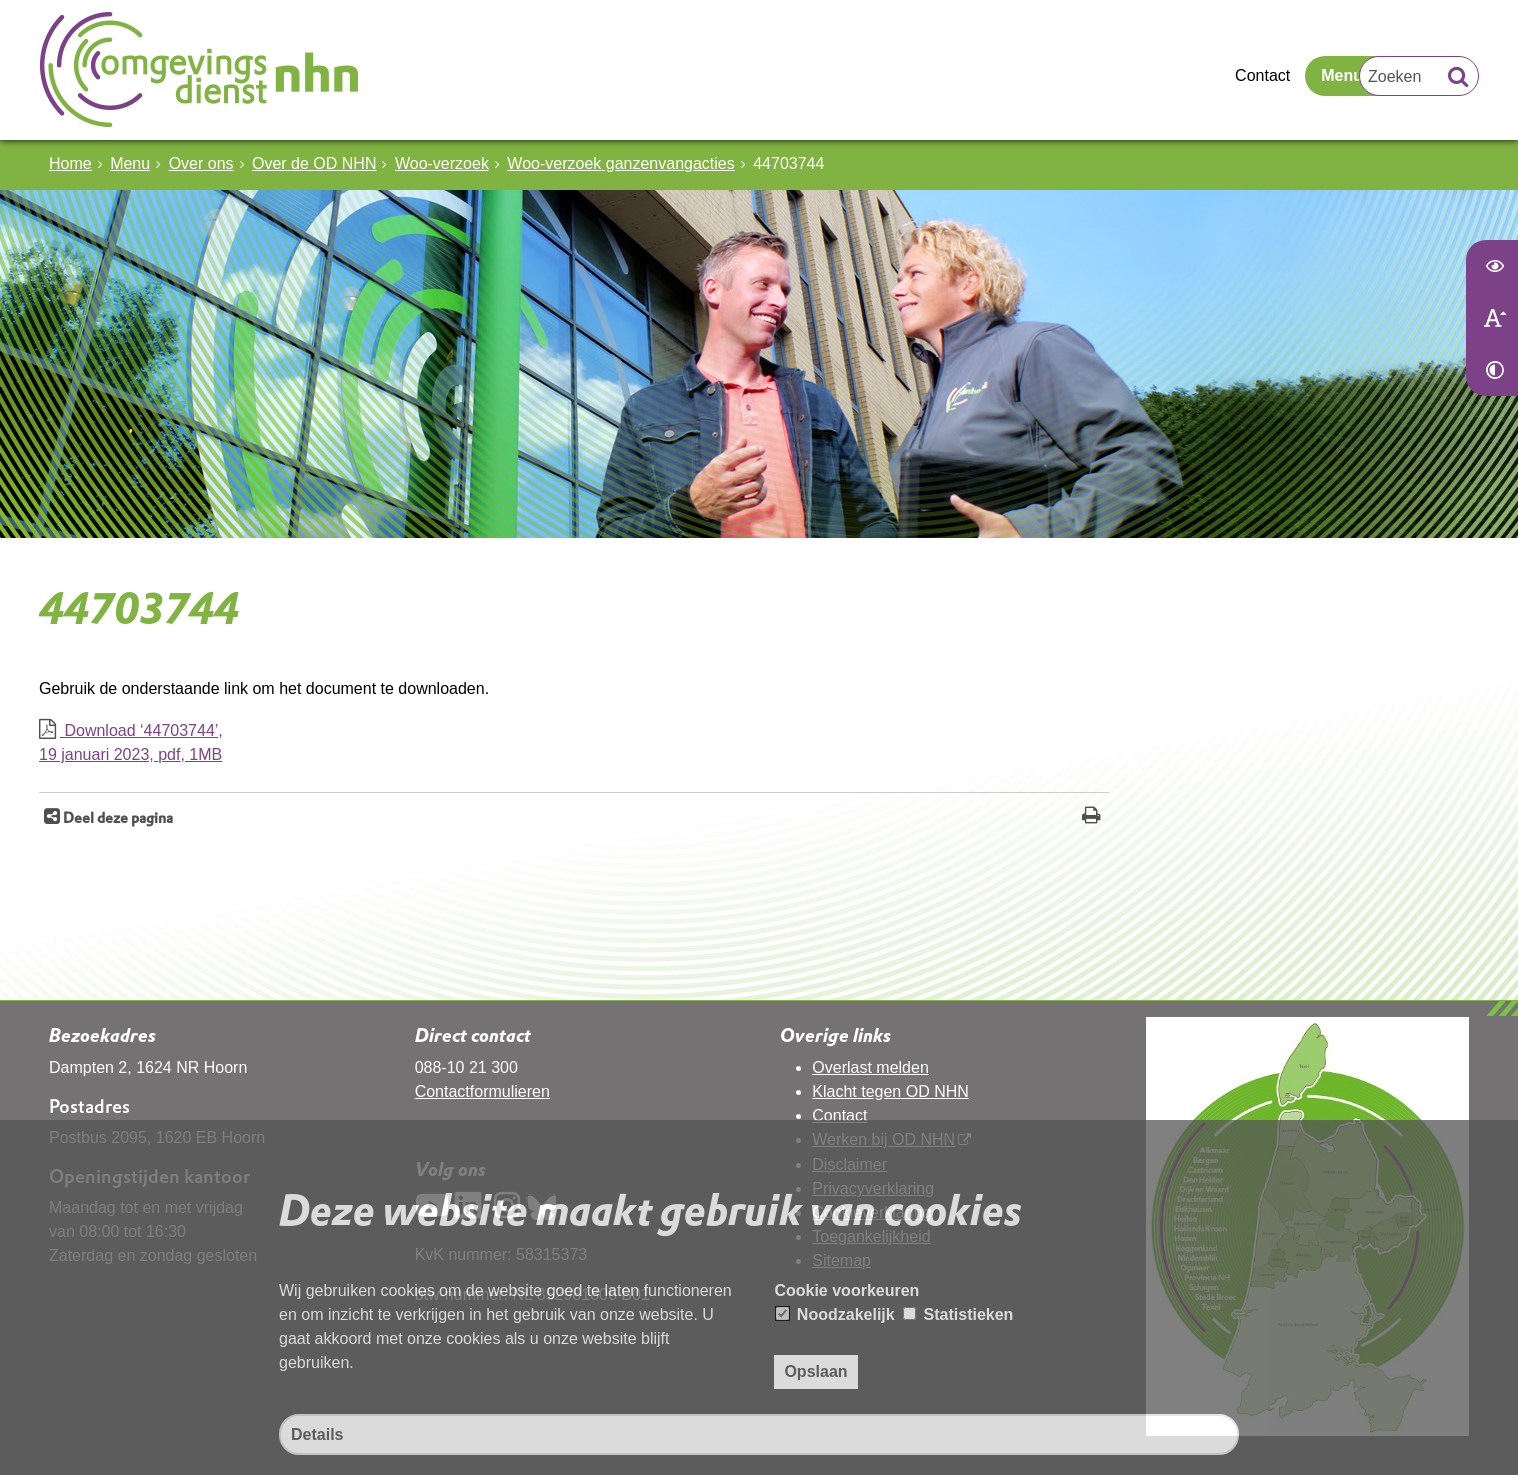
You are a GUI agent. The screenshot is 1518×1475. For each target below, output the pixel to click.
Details (317, 1434)
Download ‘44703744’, (574, 744)
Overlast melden (870, 1067)
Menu (1342, 75)
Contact (1262, 75)
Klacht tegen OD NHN (890, 1091)
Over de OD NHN (314, 163)
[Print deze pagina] (1091, 817)
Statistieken (958, 1314)
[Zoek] (1458, 79)
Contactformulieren (482, 1091)
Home (70, 163)
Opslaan (815, 1371)
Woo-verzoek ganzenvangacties (620, 163)
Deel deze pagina (116, 817)
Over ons (201, 163)
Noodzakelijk (835, 1314)
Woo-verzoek (442, 163)
